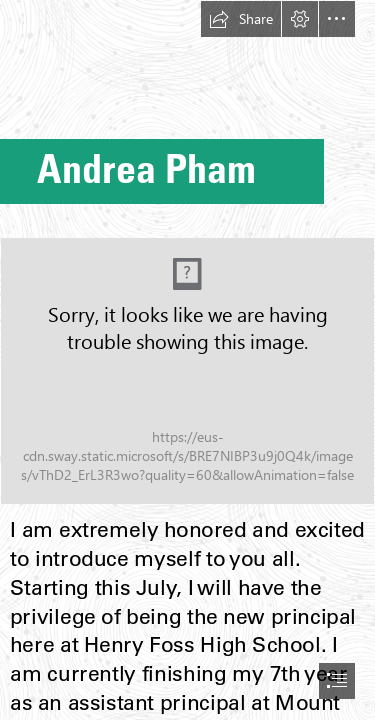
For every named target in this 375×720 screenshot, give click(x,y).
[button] (241, 19)
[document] (187, 360)
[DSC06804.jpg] (187, 371)
